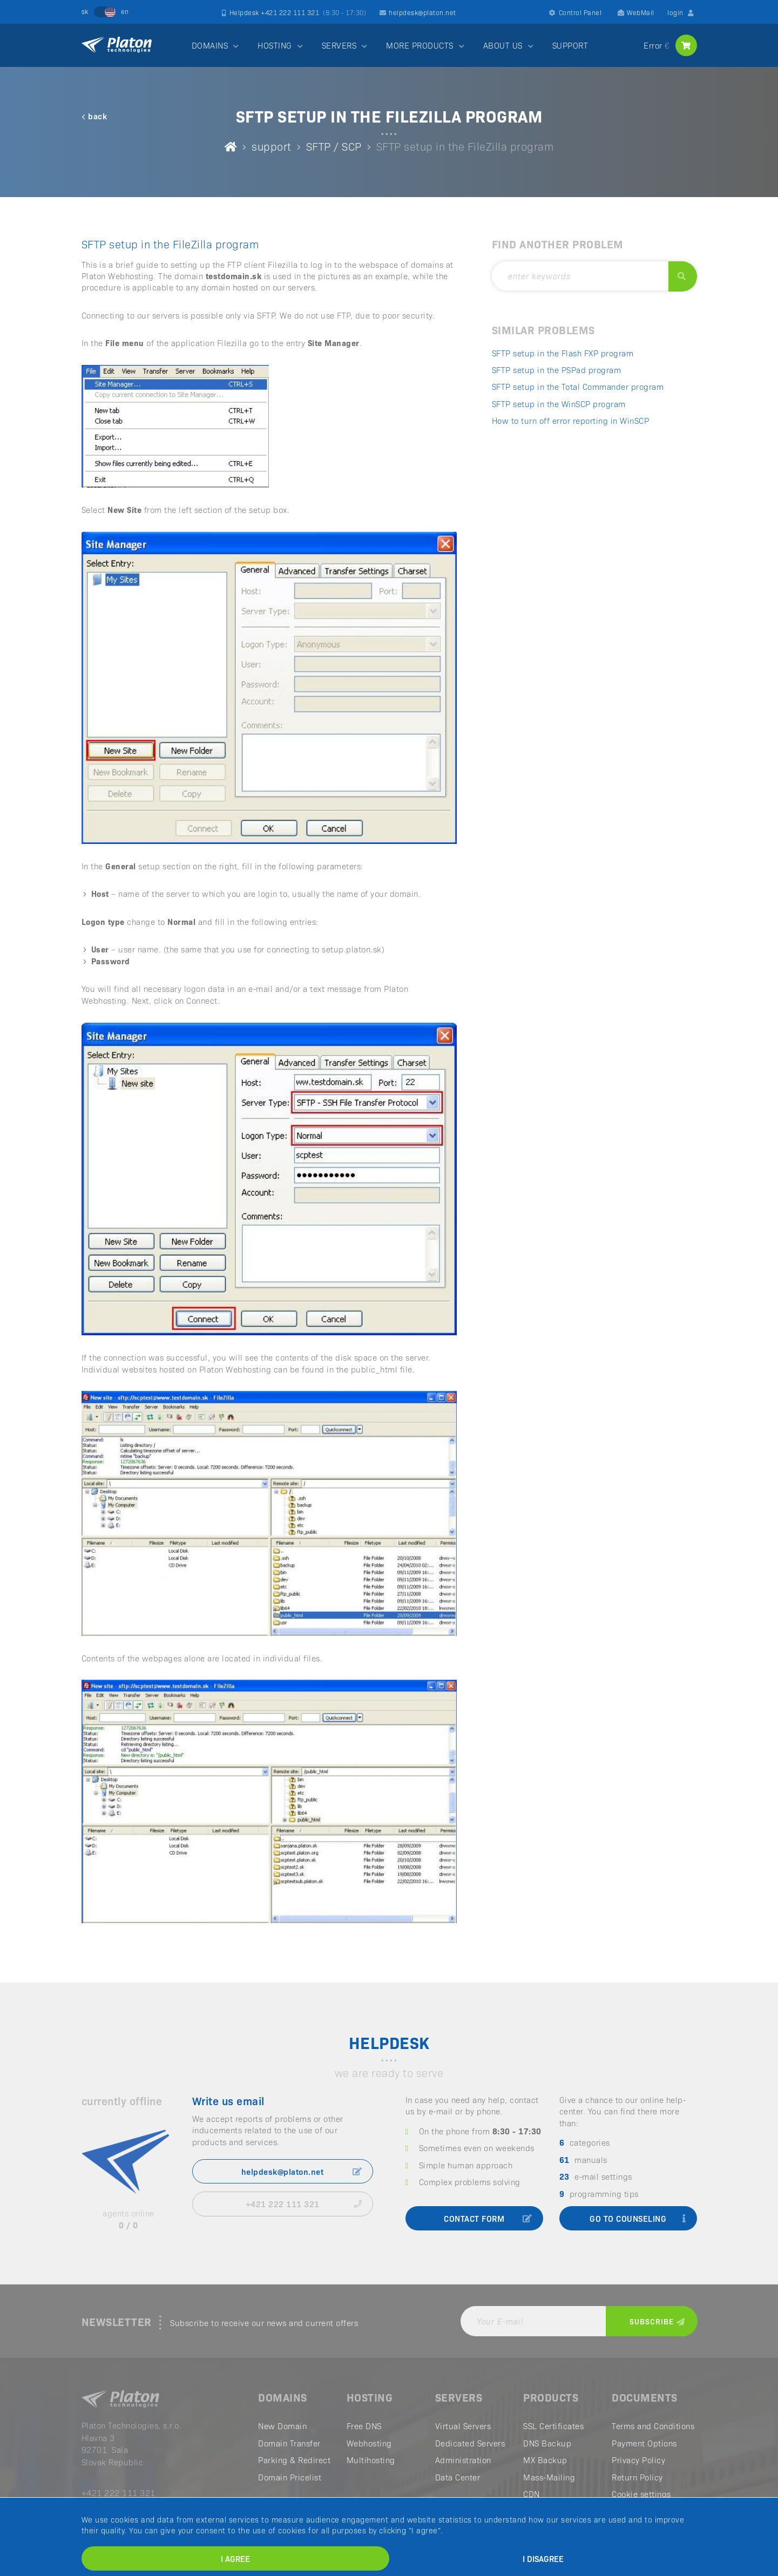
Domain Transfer (289, 2443)
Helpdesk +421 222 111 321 (294, 12)
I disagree (543, 2558)
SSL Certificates (553, 2425)
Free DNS (364, 2425)
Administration (463, 2459)
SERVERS (339, 45)
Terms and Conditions (653, 2425)
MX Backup (545, 2459)
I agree (235, 2558)
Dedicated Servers (470, 2443)
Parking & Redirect (294, 2459)
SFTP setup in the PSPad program (556, 369)
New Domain (282, 2425)
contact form (488, 2218)
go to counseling (638, 2218)
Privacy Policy (638, 2459)
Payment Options (644, 2443)
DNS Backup (547, 2443)
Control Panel (575, 12)
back (94, 115)
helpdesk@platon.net (418, 12)
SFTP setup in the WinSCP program (559, 403)
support (272, 145)
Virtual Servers (463, 2425)
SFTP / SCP (334, 145)
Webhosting (369, 2443)
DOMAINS (210, 45)
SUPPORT (570, 45)
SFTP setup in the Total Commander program (578, 386)
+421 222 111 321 (304, 2203)
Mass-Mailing (549, 2477)
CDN (531, 2493)
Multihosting (371, 2459)
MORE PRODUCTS (420, 45)
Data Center (458, 2477)
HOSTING (275, 45)
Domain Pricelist (289, 2477)
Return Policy (637, 2477)
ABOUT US (503, 45)
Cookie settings (641, 2493)
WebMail (636, 12)
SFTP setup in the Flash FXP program (563, 353)
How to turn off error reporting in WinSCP (571, 420)
